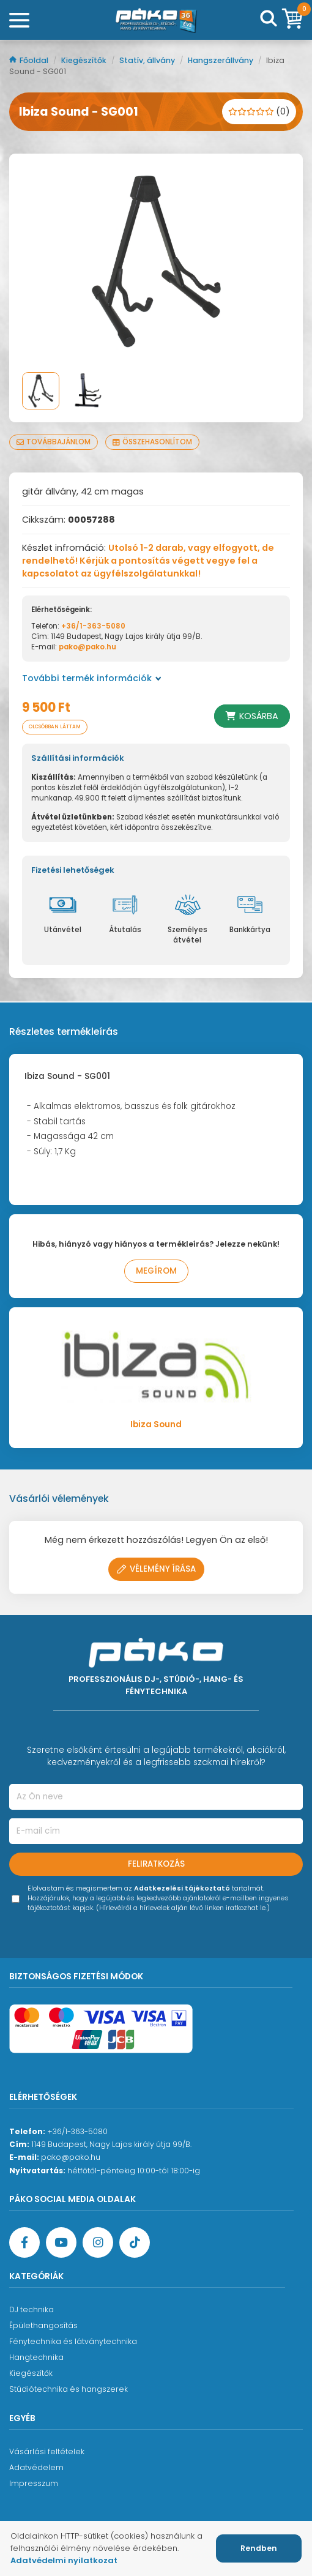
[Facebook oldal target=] (24, 2242)
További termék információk (92, 678)
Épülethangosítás (43, 2325)
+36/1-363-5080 (93, 626)
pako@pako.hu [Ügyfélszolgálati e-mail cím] (70, 2157)
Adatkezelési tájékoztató (182, 1888)
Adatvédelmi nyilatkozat (63, 2560)
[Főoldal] (156, 20)
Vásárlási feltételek (46, 2451)
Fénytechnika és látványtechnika (73, 2341)
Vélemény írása (156, 1569)
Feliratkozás (156, 1864)
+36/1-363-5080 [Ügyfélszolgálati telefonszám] (77, 2131)
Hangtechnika (36, 2357)
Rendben (258, 2548)
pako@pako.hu (87, 647)
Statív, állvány (148, 60)
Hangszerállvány (221, 60)
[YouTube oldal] (61, 2242)
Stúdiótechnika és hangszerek (68, 2389)
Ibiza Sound (156, 1424)
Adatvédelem (36, 2467)
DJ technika (31, 2309)
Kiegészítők (84, 60)
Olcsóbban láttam (55, 726)
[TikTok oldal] (134, 2242)
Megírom (156, 1271)
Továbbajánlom (54, 442)
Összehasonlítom (152, 442)
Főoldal (29, 60)
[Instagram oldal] (98, 2242)
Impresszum (33, 2483)
